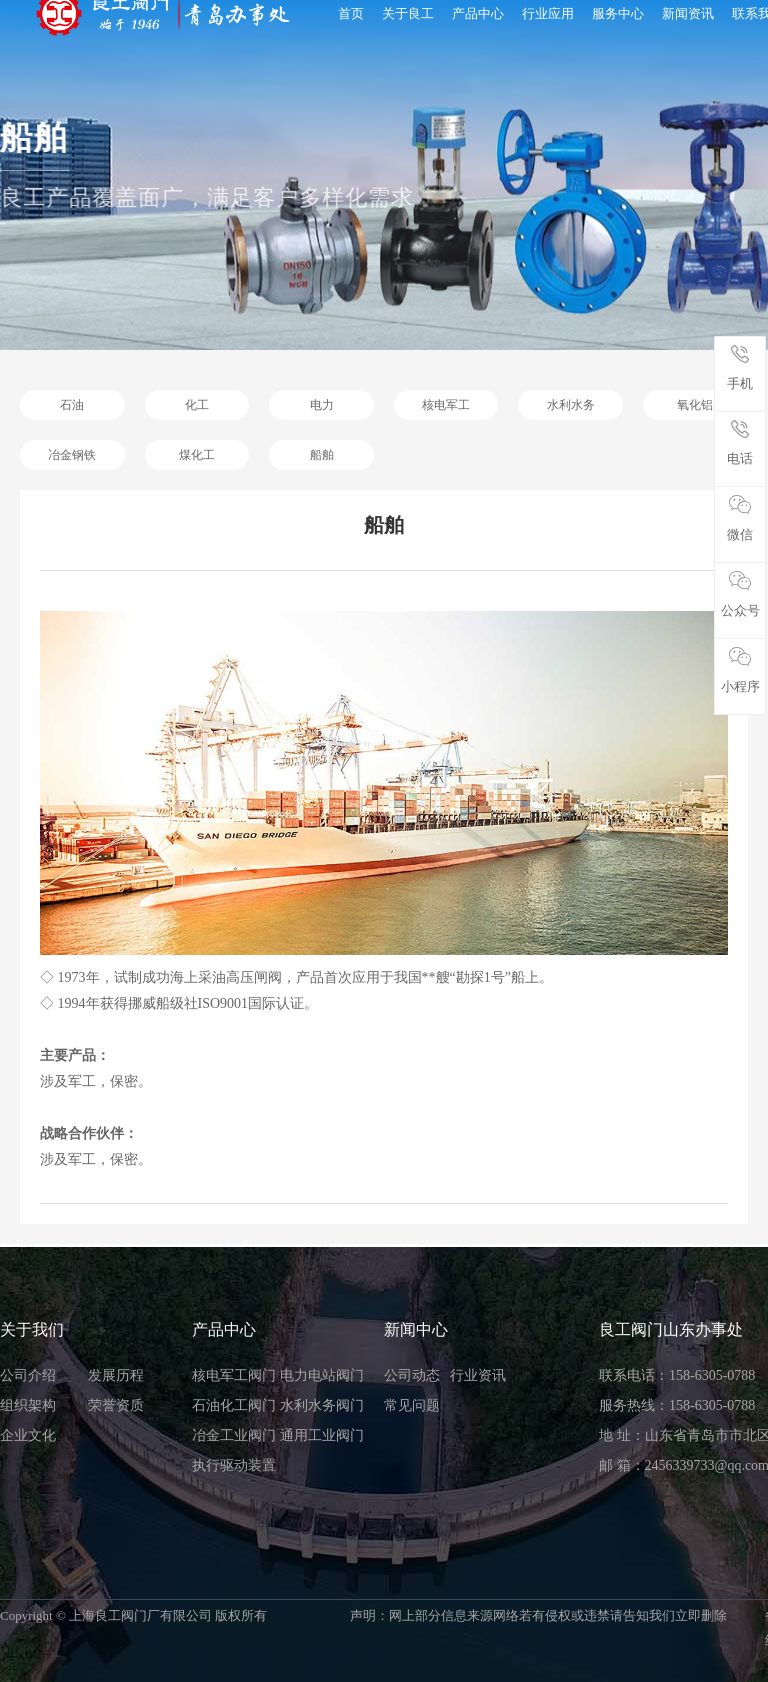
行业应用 (548, 13)
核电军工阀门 (234, 1375)
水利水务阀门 (322, 1405)
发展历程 (116, 1375)
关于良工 (408, 13)
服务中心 (618, 13)
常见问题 (412, 1405)
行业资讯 (478, 1375)
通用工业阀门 (322, 1435)
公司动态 (412, 1375)
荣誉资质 (116, 1405)
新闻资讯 (688, 13)
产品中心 (478, 13)
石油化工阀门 (234, 1405)
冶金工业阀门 (234, 1435)
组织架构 (28, 1405)
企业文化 (28, 1435)
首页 (351, 13)
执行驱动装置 (234, 1465)
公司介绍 (28, 1375)
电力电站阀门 (322, 1375)
